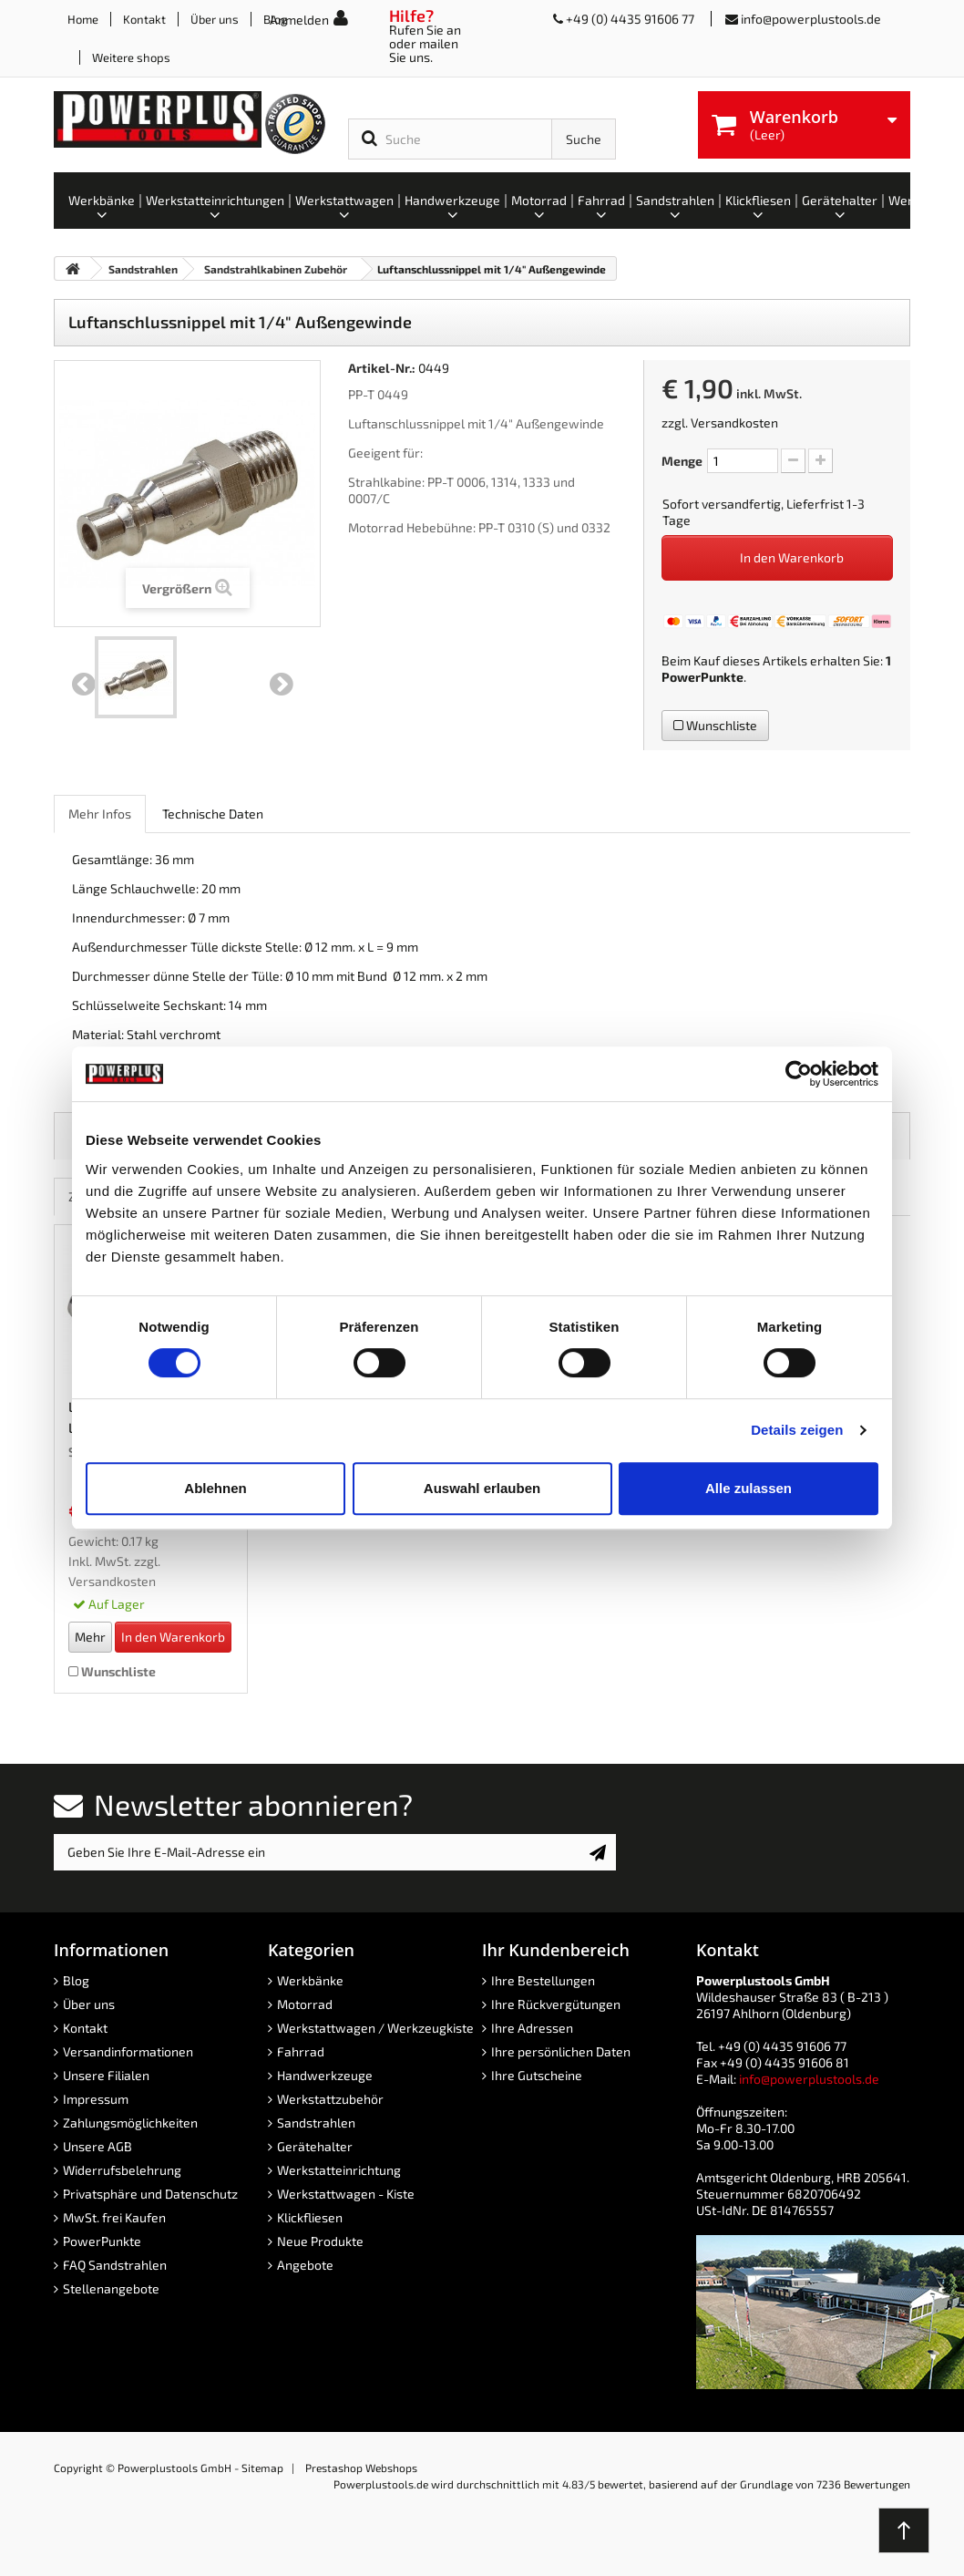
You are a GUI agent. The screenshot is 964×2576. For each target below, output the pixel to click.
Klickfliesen (310, 2217)
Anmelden (299, 19)
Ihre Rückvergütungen (555, 2004)
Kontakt (144, 19)
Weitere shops (131, 57)
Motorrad (305, 2004)
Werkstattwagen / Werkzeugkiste (375, 2027)
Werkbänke (310, 1980)
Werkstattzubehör (330, 2099)
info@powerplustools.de (811, 18)
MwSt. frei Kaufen (114, 2217)
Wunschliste (715, 725)
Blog (76, 1980)
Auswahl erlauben (482, 1488)
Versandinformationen (128, 2051)
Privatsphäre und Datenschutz (150, 2193)
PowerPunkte (702, 677)
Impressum (95, 2099)
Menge (681, 461)
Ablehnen (215, 1488)
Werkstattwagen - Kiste (346, 2193)
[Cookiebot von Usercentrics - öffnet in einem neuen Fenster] (798, 1073)
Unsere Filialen (106, 2075)
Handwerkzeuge (325, 2075)
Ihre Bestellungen (543, 1980)
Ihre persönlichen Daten (561, 2051)
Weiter (281, 684)
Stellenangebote (111, 2288)
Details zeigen (797, 1429)
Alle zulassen (748, 1488)
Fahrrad (300, 2051)
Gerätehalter (315, 2146)
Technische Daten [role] (212, 813)
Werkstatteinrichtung (339, 2170)
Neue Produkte (320, 2241)
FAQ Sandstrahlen (115, 2264)
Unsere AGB (97, 2146)
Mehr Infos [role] (99, 813)
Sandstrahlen (316, 2122)
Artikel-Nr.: (381, 368)
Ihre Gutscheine (536, 2075)
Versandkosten (734, 422)
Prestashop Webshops (361, 2467)
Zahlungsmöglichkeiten (130, 2122)
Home (82, 19)
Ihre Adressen (532, 2027)
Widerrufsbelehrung (122, 2170)
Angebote (305, 2264)
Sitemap (262, 2467)
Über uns (214, 19)
